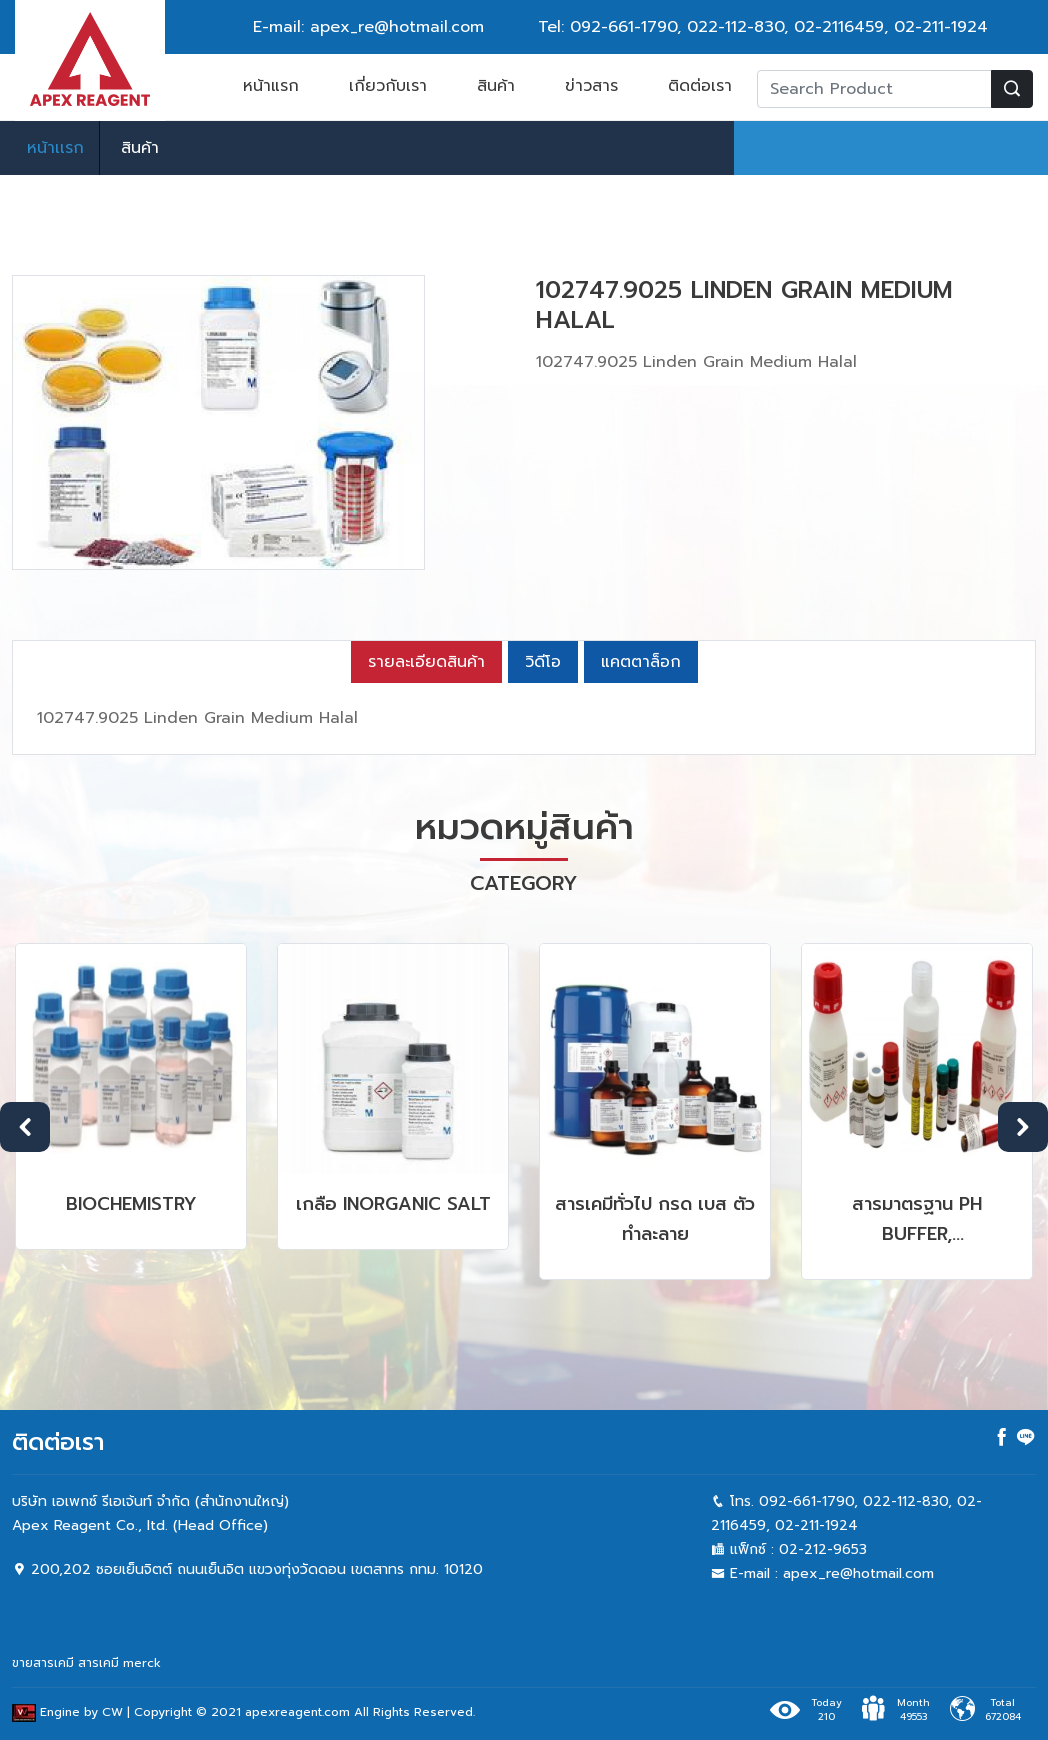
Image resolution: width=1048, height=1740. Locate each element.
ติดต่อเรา (700, 86)
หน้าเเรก (55, 148)
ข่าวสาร (591, 86)
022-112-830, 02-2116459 (785, 27)
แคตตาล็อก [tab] (641, 662)
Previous (25, 1127)
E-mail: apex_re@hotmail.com (368, 27)
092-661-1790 (623, 27)
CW (112, 1713)
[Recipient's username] (874, 89)
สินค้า (496, 86)
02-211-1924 (941, 27)
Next (1023, 1127)
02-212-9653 (823, 1549)
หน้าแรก (271, 86)
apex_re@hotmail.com (858, 1573)
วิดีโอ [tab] (543, 662)
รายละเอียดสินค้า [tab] (426, 662)
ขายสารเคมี (43, 1663)
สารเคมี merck (119, 1663)
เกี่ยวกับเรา (388, 86)
